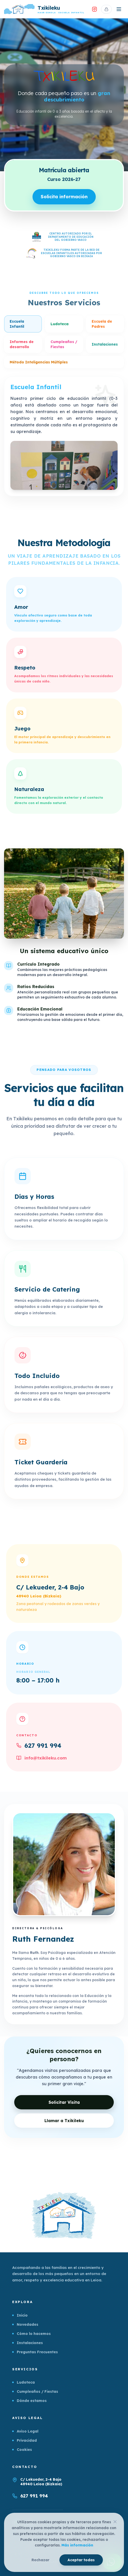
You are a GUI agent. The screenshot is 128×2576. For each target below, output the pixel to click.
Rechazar (40, 2560)
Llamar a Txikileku (64, 2120)
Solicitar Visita (64, 2102)
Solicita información (64, 197)
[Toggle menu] (119, 9)
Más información (77, 2545)
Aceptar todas (81, 2560)
